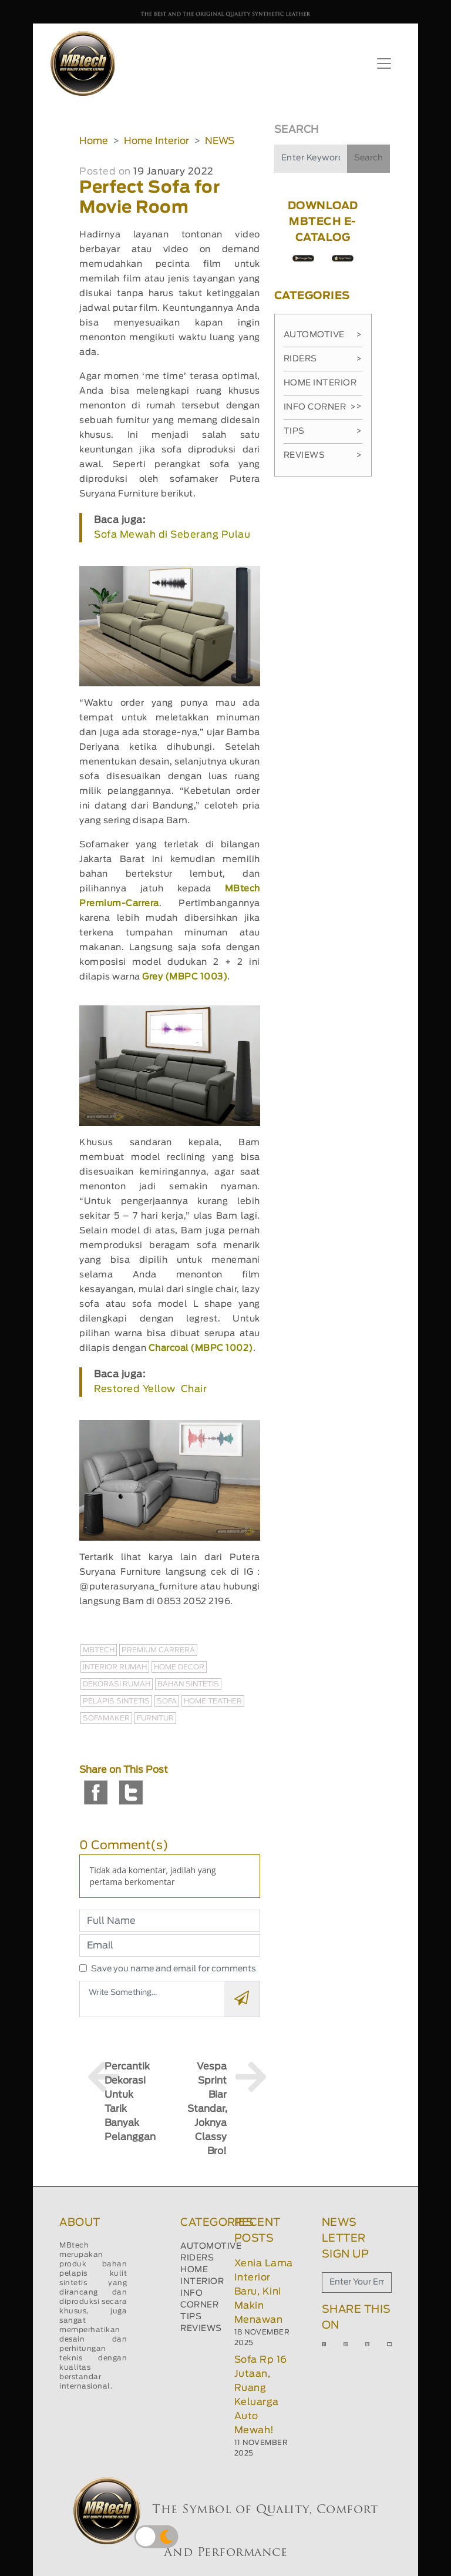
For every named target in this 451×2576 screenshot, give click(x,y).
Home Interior (156, 141)
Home (93, 141)
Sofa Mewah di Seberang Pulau (172, 534)
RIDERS (197, 2258)
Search (368, 158)
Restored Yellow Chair (150, 1389)
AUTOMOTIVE (210, 2246)
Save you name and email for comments (173, 1969)
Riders (323, 359)
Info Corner (320, 407)
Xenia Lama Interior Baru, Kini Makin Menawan (263, 2292)
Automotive (323, 335)
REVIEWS (201, 2329)
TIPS (190, 2317)
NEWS (219, 141)
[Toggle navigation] (384, 63)
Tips (323, 431)
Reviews (323, 455)
